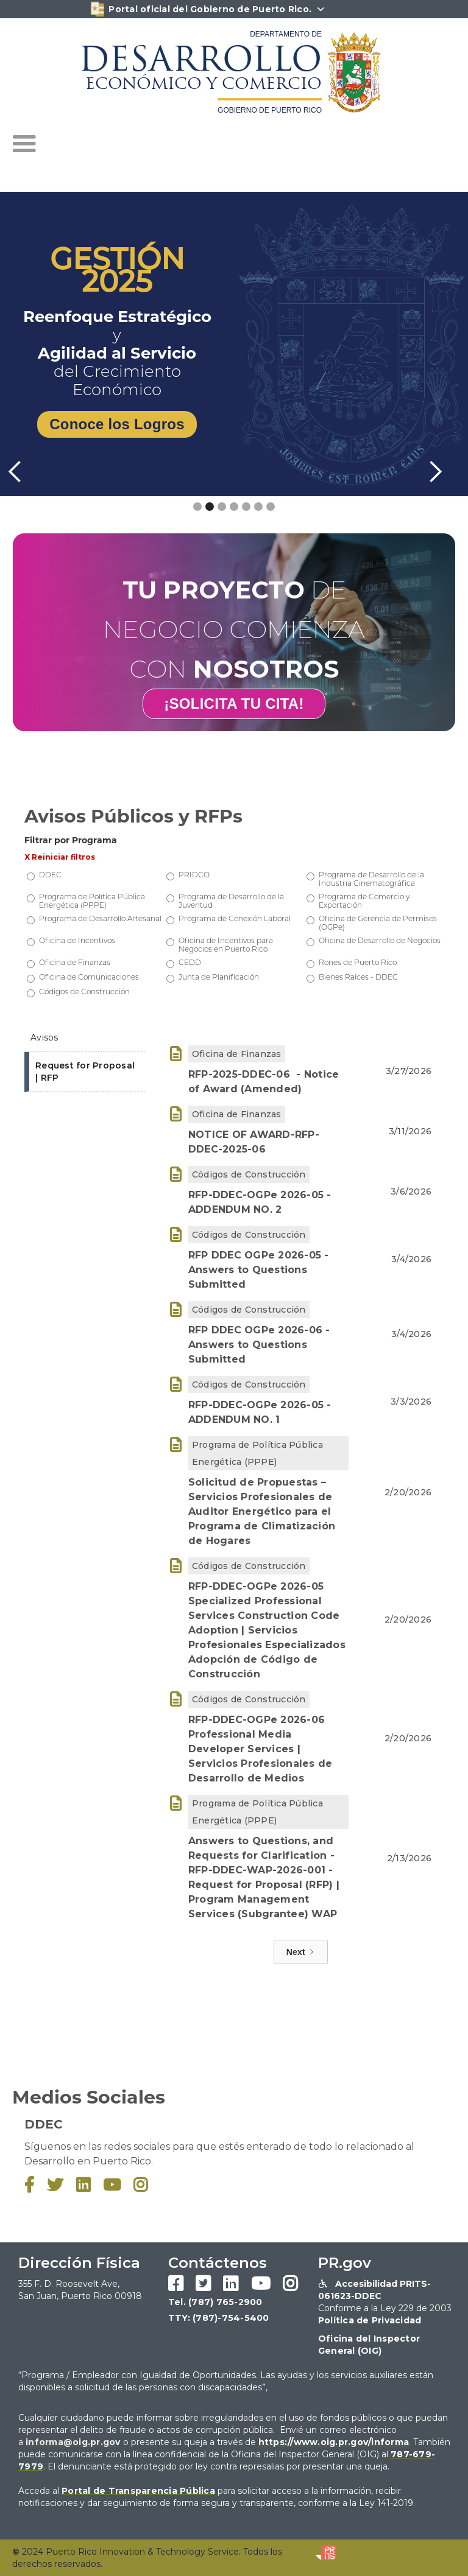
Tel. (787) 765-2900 (215, 2302)
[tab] (85, 1038)
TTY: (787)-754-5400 (218, 2317)
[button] (24, 144)
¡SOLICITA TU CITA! (233, 703)
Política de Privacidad (370, 2320)
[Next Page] (301, 1952)
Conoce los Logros (117, 424)
